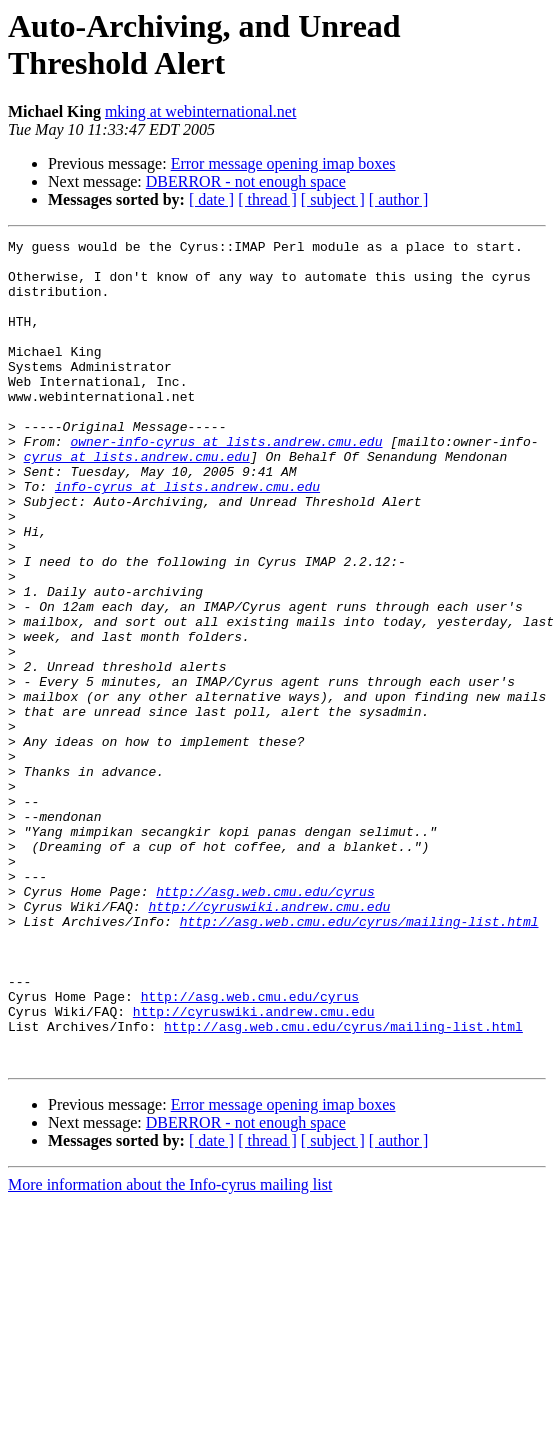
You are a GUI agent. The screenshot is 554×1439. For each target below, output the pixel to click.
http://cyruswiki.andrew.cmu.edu (269, 1041)
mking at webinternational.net (201, 111)
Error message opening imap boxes (283, 163)
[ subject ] (333, 199)
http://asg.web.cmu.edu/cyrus (265, 1023)
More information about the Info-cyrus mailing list (170, 1349)
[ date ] (211, 199)
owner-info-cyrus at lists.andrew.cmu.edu (226, 483)
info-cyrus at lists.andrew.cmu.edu (187, 537)
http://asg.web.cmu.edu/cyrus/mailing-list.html (359, 1059)
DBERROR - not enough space (246, 181)
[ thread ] (267, 199)
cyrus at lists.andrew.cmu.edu (137, 501)
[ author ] (399, 199)
